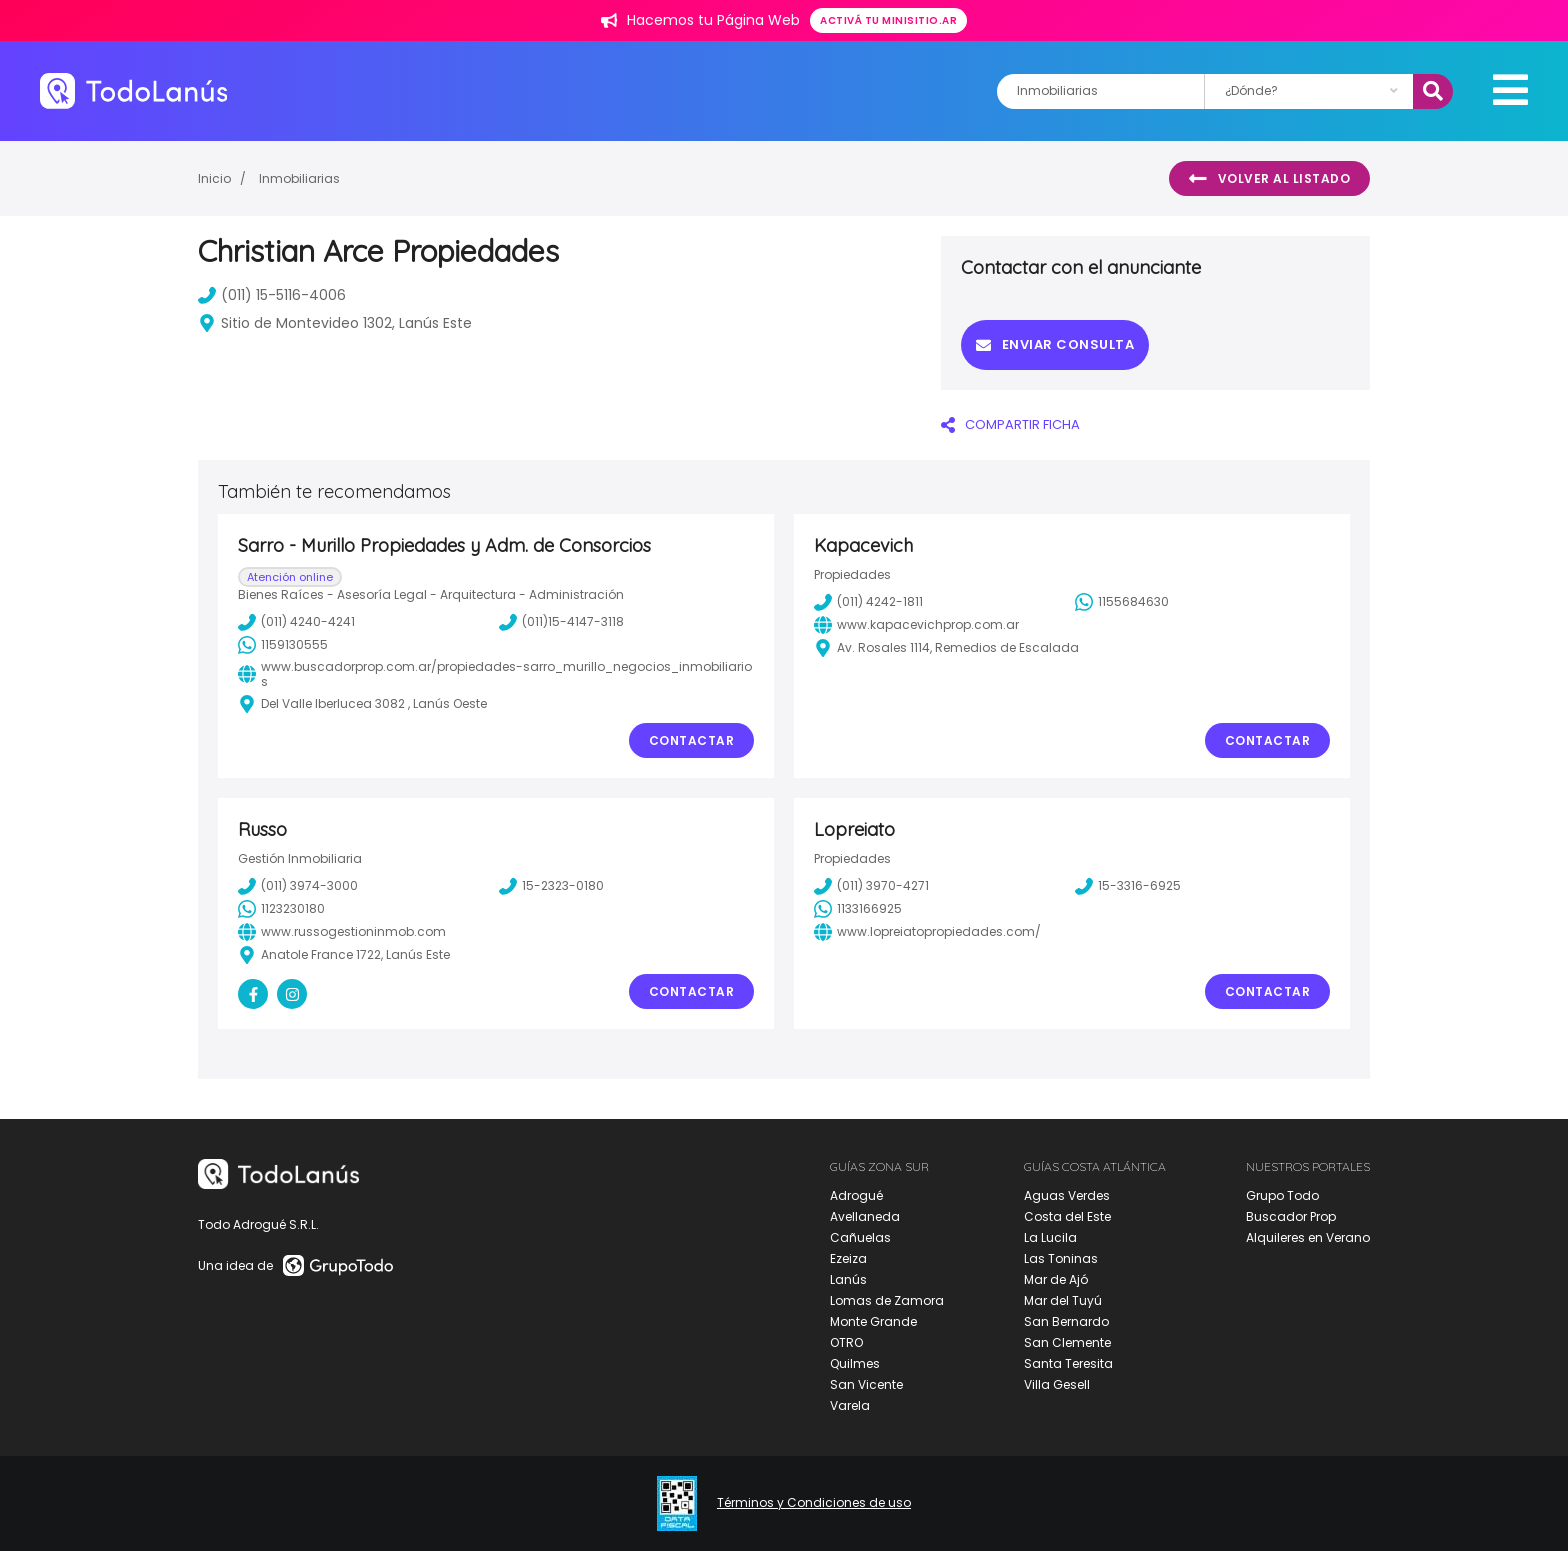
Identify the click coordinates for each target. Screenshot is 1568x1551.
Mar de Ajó (1056, 1279)
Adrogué (856, 1195)
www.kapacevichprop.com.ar (916, 625)
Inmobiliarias (299, 178)
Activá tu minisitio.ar (888, 20)
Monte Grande (873, 1321)
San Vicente (866, 1384)
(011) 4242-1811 (868, 602)
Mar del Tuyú (1063, 1300)
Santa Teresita (1068, 1363)
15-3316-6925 (1128, 886)
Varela (850, 1405)
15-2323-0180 (551, 886)
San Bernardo (1066, 1321)
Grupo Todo (1282, 1195)
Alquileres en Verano (1308, 1237)
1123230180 (281, 909)
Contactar (692, 740)
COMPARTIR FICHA (1010, 424)
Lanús (848, 1279)
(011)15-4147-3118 (561, 622)
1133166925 (858, 909)
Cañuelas (860, 1237)
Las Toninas (1061, 1258)
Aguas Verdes (1067, 1195)
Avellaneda (865, 1216)
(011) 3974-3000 (298, 886)
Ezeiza (848, 1258)
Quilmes (855, 1363)
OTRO (846, 1342)
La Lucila (1050, 1237)
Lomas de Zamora (887, 1300)
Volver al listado (1269, 179)
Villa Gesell (1057, 1384)
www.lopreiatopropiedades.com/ (927, 932)
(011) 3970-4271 (871, 886)
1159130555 (283, 645)
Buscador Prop (1291, 1216)
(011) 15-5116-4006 (272, 295)
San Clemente (1067, 1342)
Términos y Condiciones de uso (814, 1503)
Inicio (214, 178)
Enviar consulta (1055, 344)
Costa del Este (1067, 1216)
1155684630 (1122, 602)
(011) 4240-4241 (296, 622)
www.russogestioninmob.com (342, 932)
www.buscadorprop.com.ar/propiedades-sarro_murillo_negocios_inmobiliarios (495, 674)
